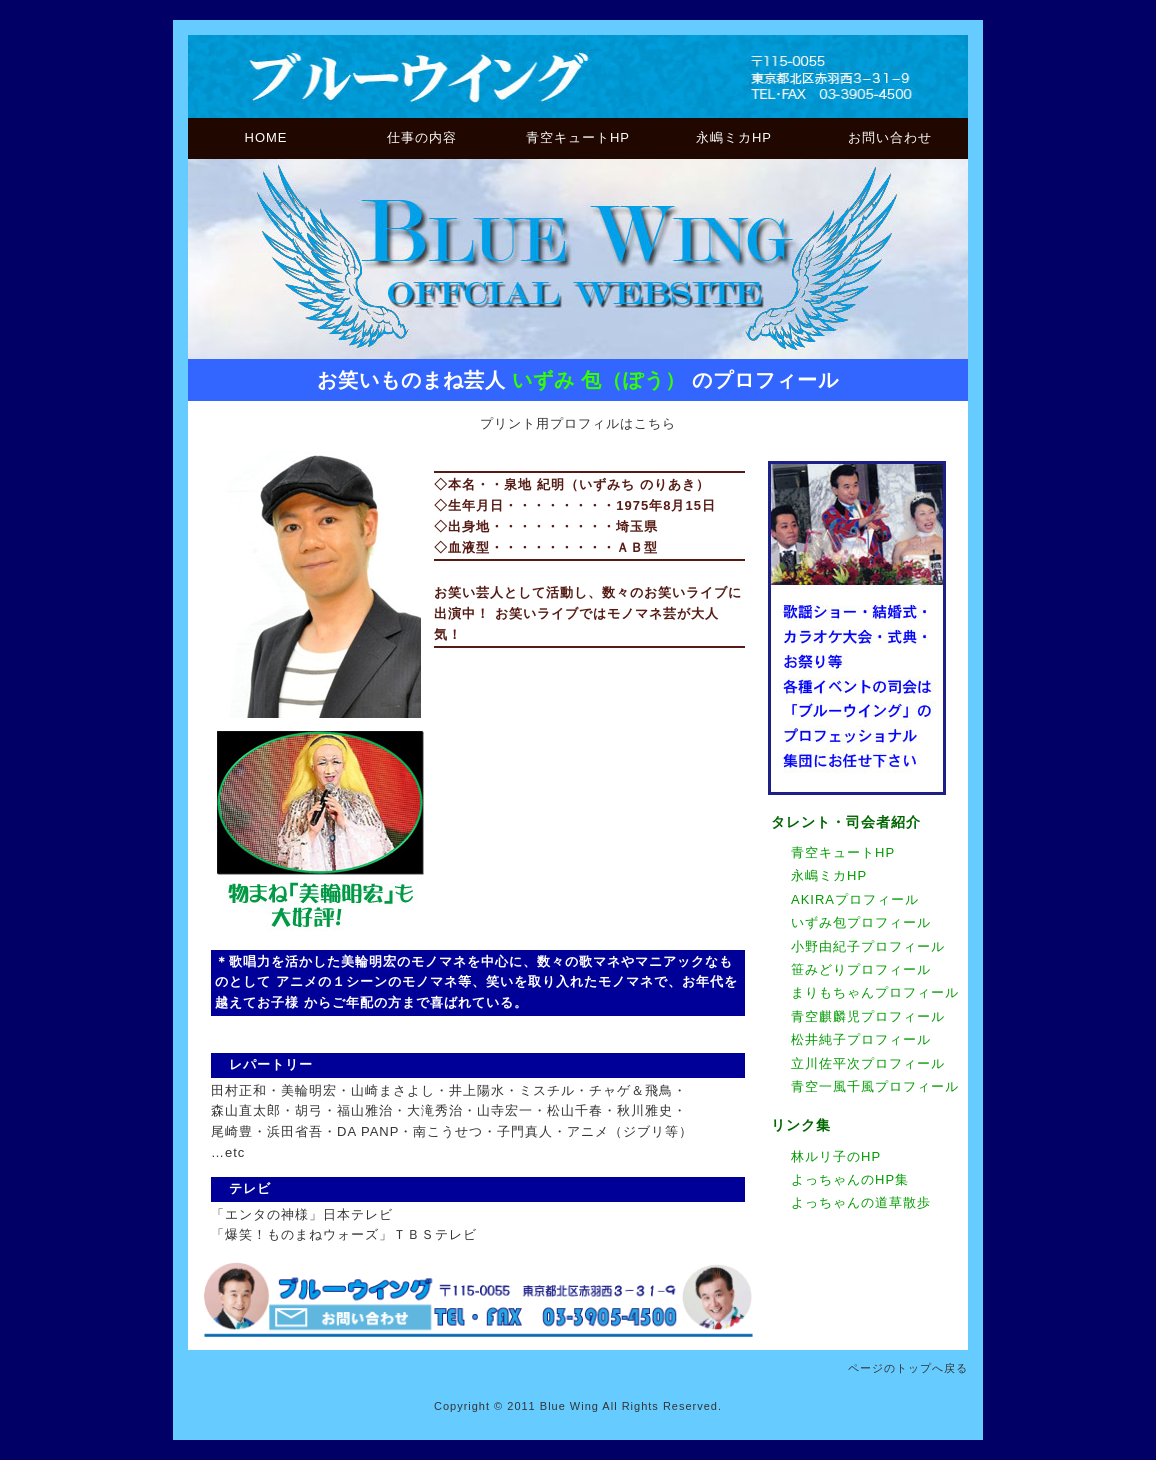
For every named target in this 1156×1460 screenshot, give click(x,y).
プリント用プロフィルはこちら (578, 423)
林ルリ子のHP (836, 1156)
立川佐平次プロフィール (868, 1063)
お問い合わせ (890, 137)
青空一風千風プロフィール (875, 1086)
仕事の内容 (422, 137)
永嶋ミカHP (734, 137)
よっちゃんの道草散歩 (861, 1202)
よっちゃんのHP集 (850, 1179)
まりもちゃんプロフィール (875, 992)
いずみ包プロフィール (861, 922)
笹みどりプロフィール (861, 969)
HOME (266, 137)
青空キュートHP (578, 137)
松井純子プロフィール (861, 1039)
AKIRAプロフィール (855, 899)
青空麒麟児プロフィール (868, 1016)
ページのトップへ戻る (908, 1368)
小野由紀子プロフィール (868, 946)
